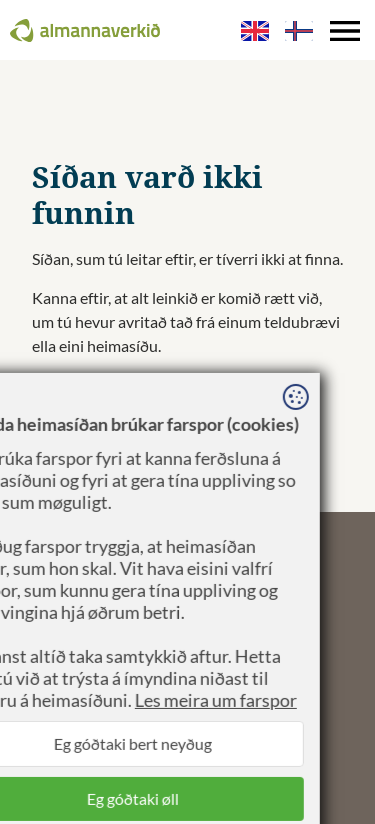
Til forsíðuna (75, 384)
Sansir (223, 630)
